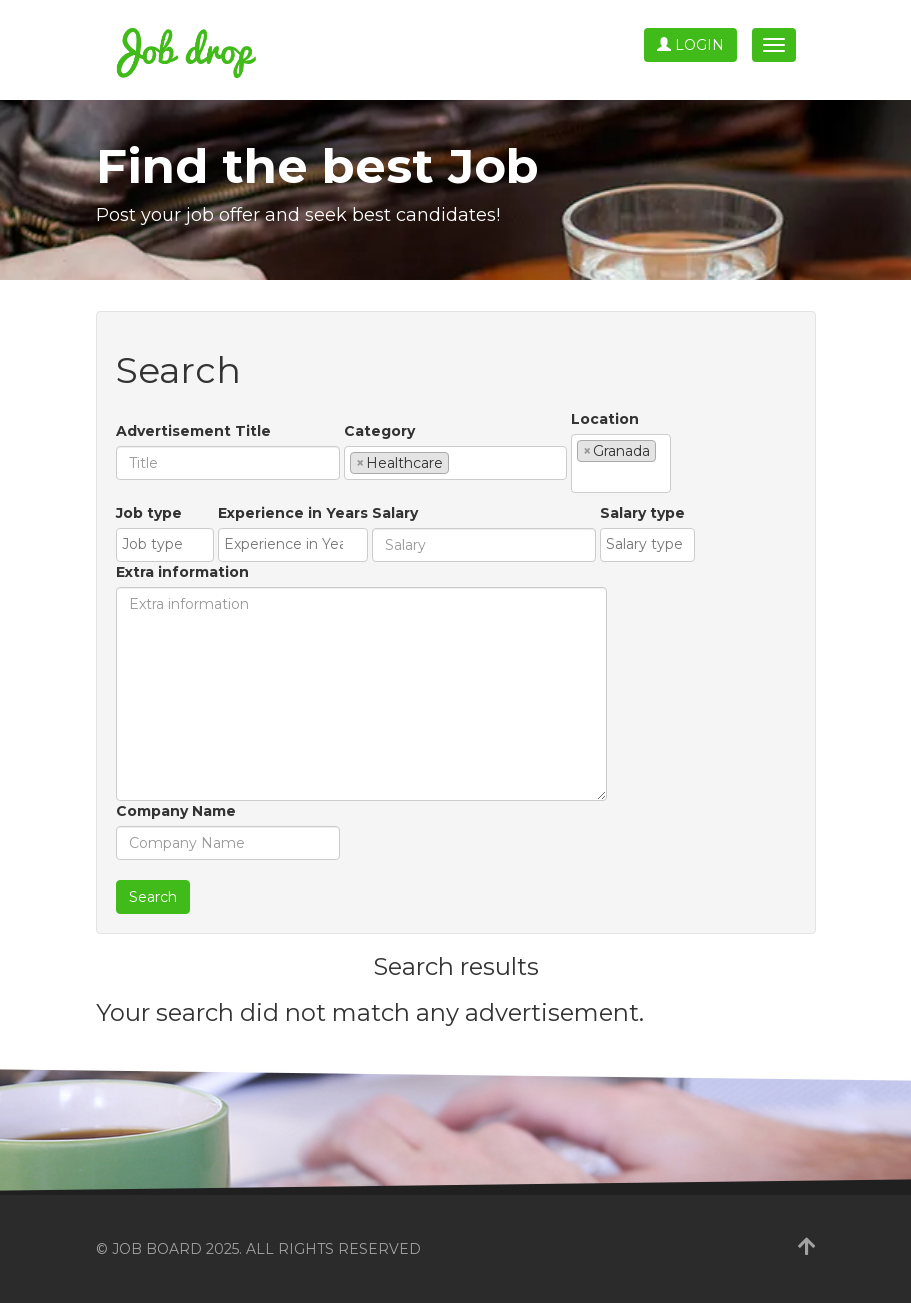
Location (605, 419)
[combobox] (455, 463)
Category (379, 431)
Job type (149, 513)
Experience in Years (293, 513)
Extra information (182, 572)
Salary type (642, 513)
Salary (395, 513)
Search (153, 897)
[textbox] (459, 462)
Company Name (176, 811)
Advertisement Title (193, 431)
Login (690, 45)
